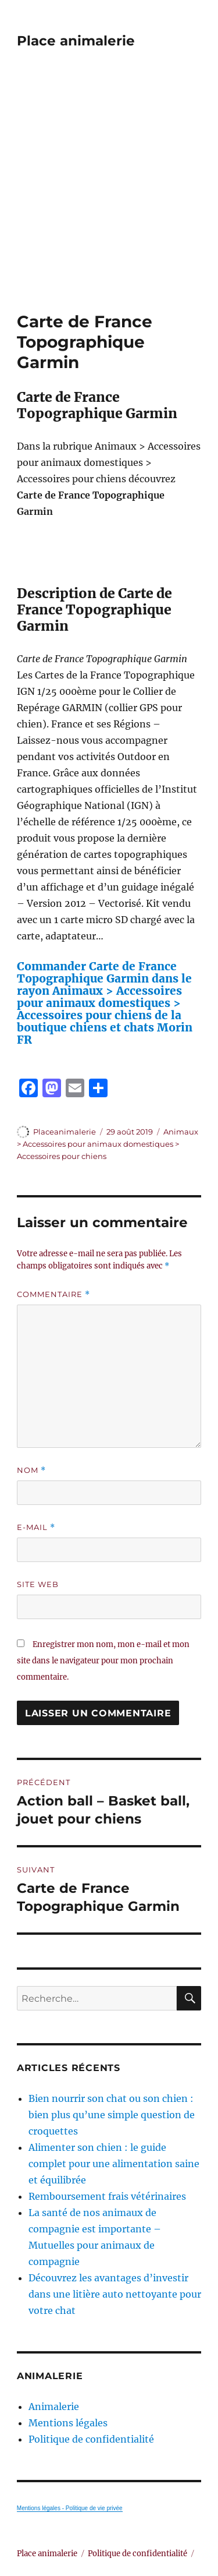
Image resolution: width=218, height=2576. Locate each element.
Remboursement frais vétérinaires (107, 2196)
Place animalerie (76, 41)
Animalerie (53, 2406)
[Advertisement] (109, 196)
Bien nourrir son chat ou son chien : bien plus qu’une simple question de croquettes (111, 2115)
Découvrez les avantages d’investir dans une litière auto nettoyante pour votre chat (114, 2294)
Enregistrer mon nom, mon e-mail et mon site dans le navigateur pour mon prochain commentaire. (103, 1660)
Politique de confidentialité (91, 2439)
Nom (31, 1470)
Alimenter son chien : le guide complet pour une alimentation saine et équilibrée (113, 2164)
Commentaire (53, 1294)
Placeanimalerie (64, 1131)
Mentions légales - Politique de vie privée (70, 2508)
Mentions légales (68, 2423)
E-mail (36, 1527)
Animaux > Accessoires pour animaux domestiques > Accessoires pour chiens (107, 1144)
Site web (38, 1584)
